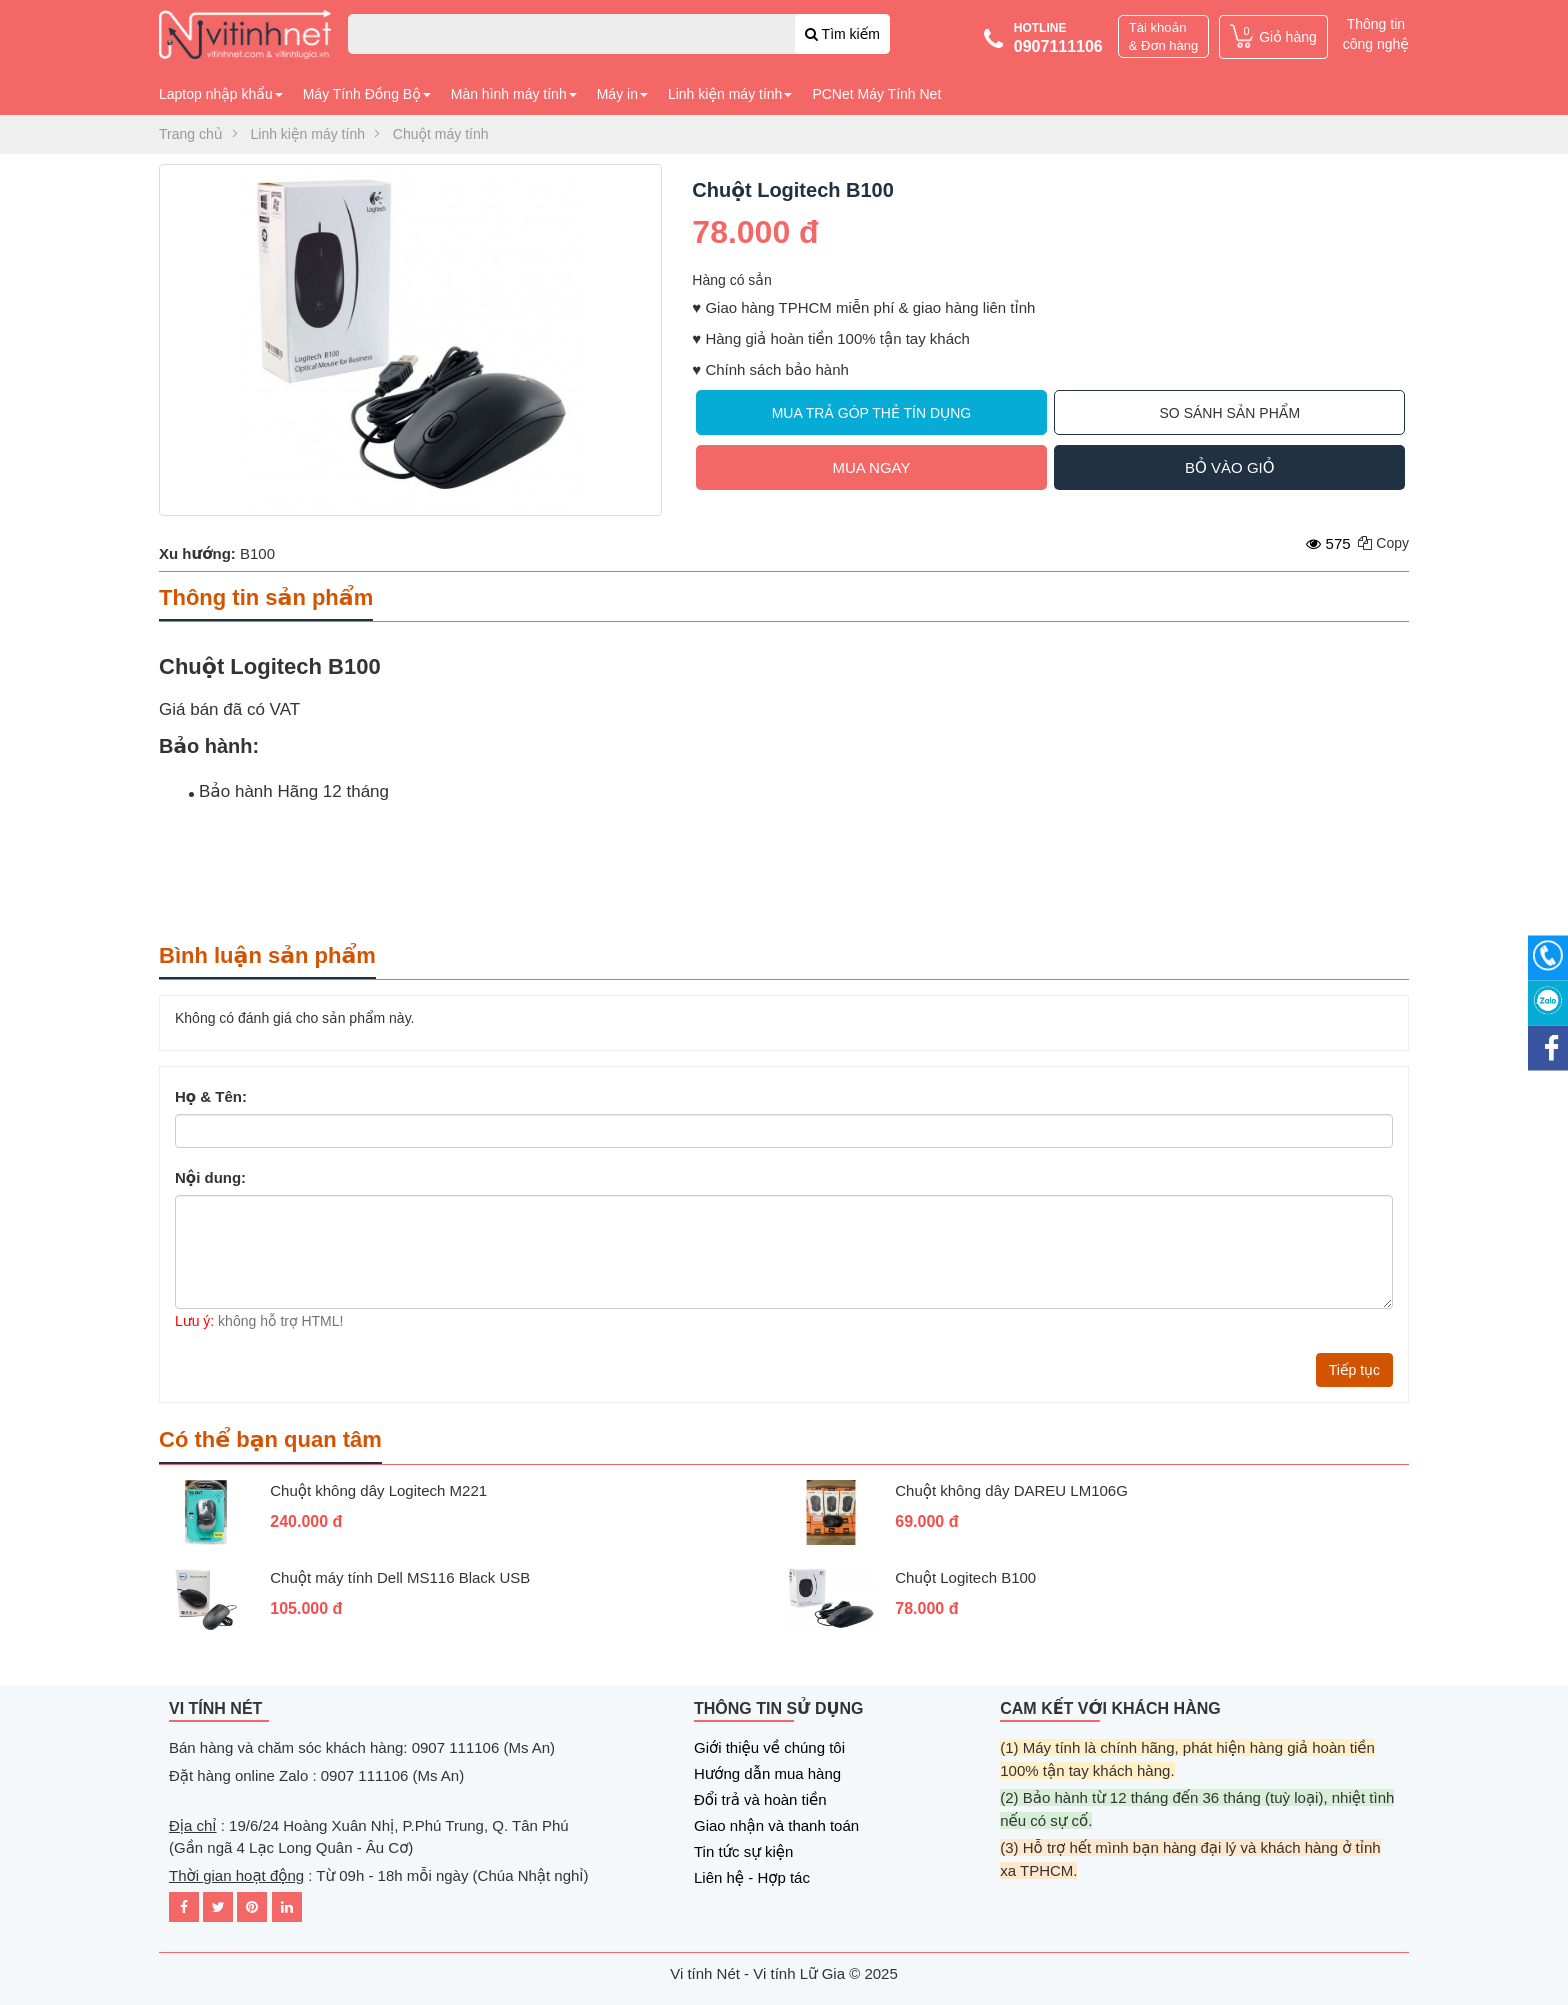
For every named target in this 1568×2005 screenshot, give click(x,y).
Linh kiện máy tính (308, 134)
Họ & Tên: (211, 1096)
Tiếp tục (1354, 1370)
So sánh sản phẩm (1230, 413)
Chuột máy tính (441, 134)
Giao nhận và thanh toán (776, 1825)
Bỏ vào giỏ (1229, 467)
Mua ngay (871, 467)
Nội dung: (210, 1177)
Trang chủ (191, 134)
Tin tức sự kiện (743, 1851)
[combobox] (619, 34)
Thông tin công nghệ (1376, 34)
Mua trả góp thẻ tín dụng (872, 413)
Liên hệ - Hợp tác (752, 1877)
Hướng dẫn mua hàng (767, 1773)
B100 (257, 553)
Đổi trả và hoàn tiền (760, 1799)
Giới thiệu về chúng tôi (769, 1747)
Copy (1383, 543)
